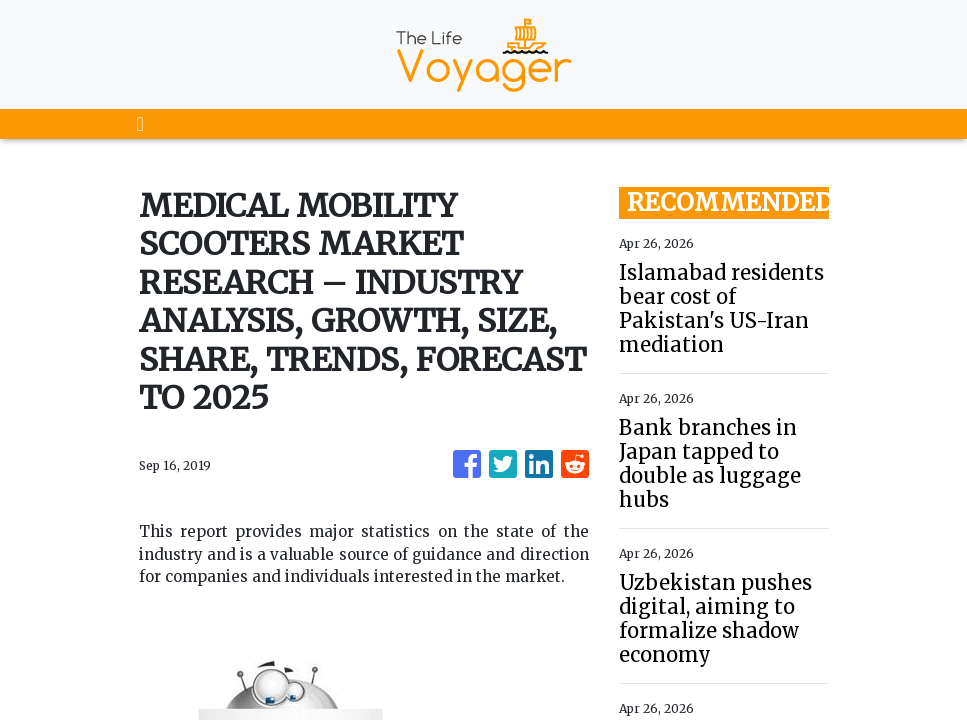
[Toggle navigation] (140, 124)
